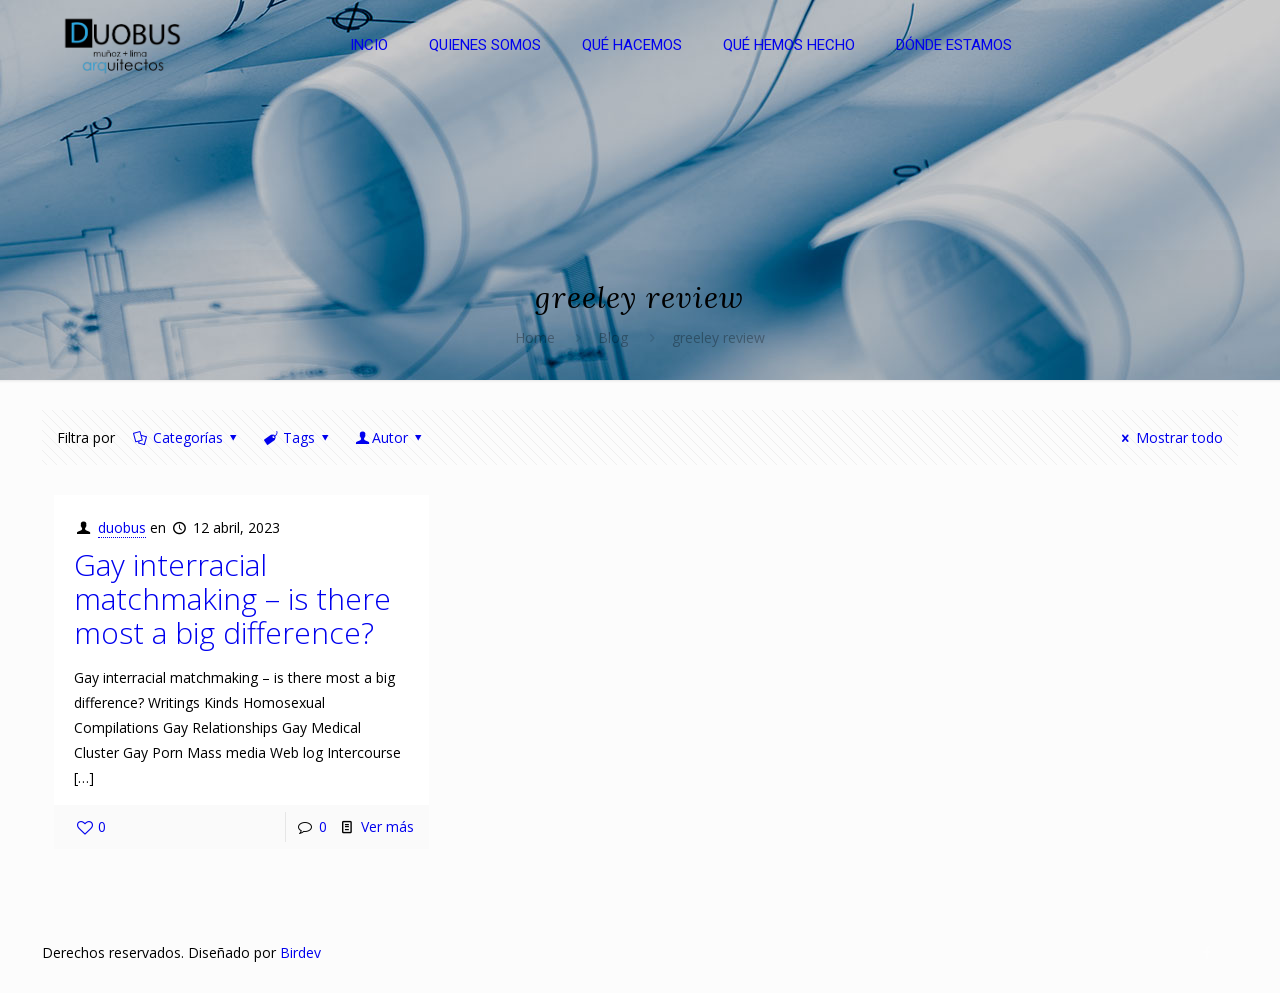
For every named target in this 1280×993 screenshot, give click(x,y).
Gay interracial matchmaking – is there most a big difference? (232, 598)
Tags (297, 437)
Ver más (387, 826)
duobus (122, 527)
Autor (390, 437)
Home (535, 337)
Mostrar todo (1169, 437)
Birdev (300, 952)
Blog (613, 337)
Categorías (186, 437)
